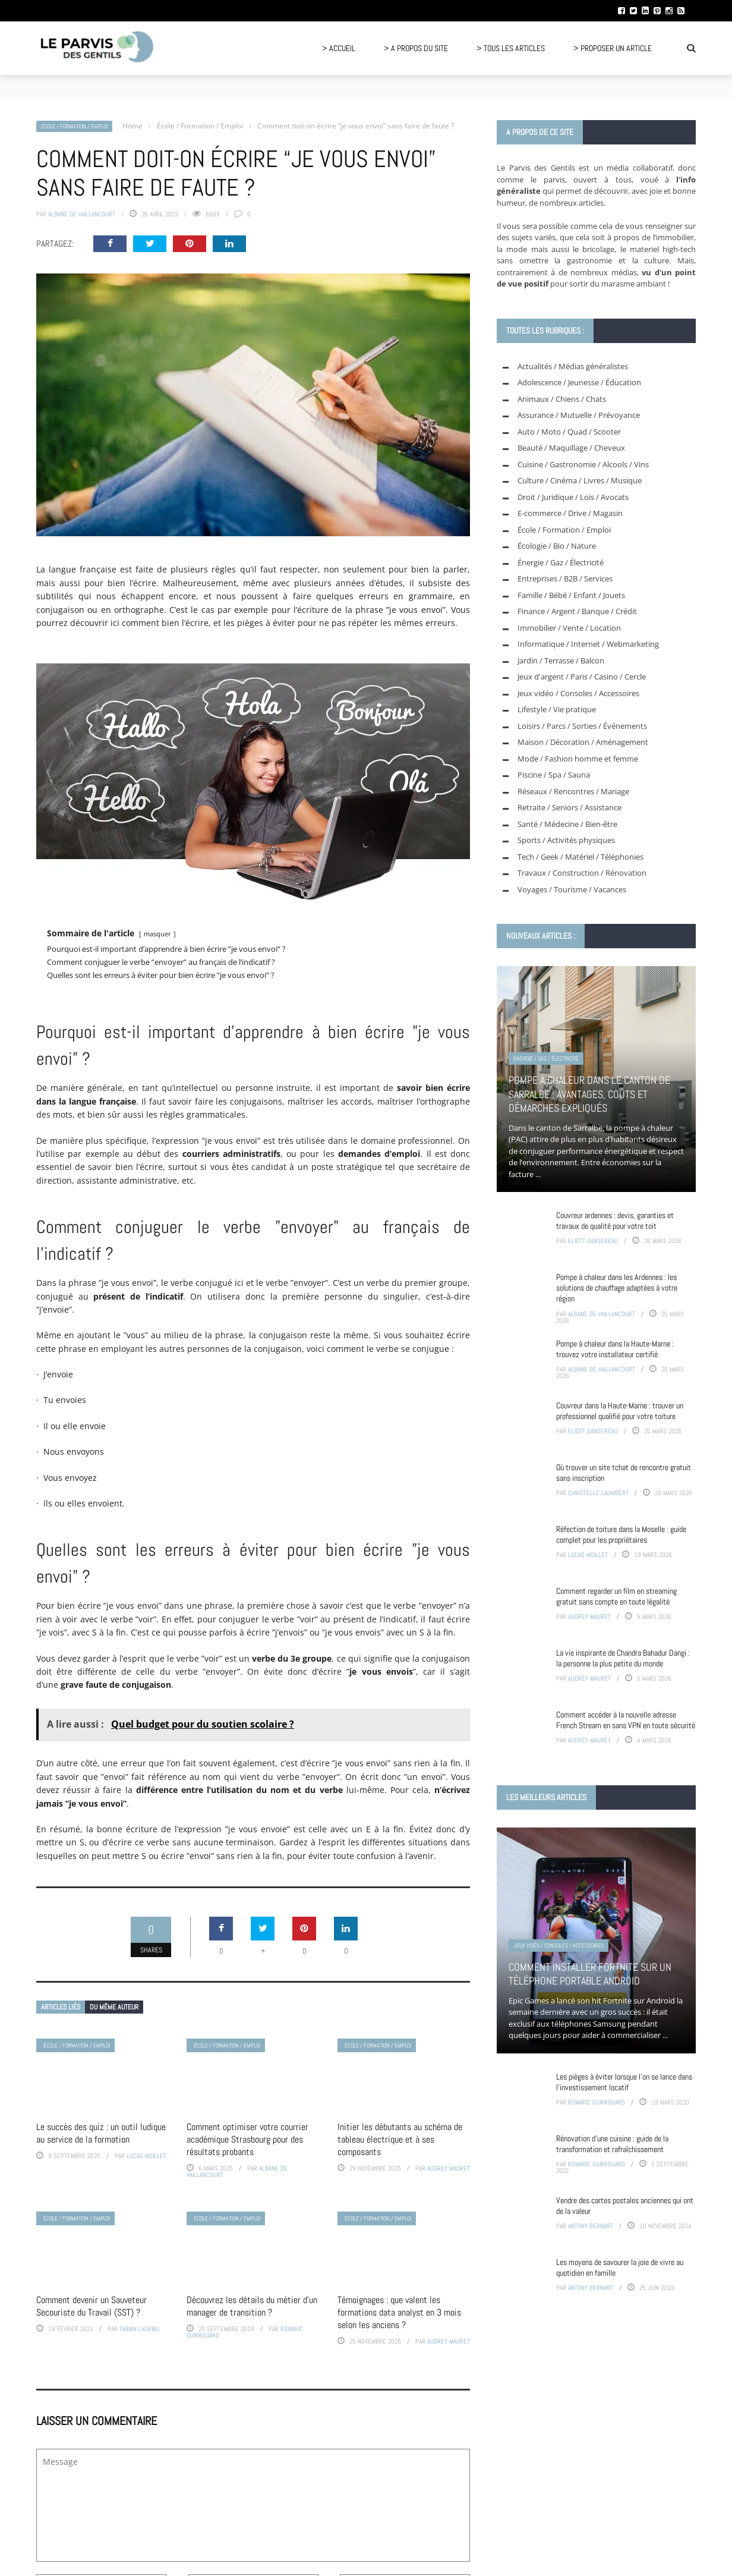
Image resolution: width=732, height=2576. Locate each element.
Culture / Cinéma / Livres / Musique (580, 480)
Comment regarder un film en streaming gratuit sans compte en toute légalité (616, 1596)
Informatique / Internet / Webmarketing (588, 644)
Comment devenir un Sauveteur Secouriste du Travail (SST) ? (91, 2306)
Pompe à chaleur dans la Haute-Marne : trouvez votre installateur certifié (615, 1349)
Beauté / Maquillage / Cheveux (571, 447)
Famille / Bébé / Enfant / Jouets (571, 595)
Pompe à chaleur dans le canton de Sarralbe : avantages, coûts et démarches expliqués (589, 1094)
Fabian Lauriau (139, 2329)
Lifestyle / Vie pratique (557, 709)
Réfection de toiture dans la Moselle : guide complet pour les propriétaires (621, 1534)
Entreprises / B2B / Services (565, 578)
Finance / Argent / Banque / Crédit (577, 611)
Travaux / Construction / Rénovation (582, 872)
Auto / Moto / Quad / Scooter (569, 431)
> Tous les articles (511, 48)
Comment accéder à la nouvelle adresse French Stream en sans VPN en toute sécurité (625, 1720)
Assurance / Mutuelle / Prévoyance (579, 415)
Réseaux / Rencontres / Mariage (573, 791)
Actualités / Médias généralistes (573, 366)
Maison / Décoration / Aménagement (583, 742)
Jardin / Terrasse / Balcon (561, 660)
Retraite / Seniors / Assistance (569, 807)
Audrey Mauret (448, 2168)
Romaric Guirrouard (596, 2102)
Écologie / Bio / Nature (557, 545)
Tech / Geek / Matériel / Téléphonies (580, 856)
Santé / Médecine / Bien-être (567, 824)
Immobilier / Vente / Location (569, 627)
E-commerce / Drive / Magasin (570, 513)
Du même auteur (114, 2007)
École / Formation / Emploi (74, 126)
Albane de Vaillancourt (81, 214)
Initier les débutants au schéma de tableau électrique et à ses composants (399, 2139)
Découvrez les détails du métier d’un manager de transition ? (252, 2306)
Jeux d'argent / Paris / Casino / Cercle (582, 676)
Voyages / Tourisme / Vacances (572, 889)
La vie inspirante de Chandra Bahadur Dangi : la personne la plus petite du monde (623, 1658)
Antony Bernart (590, 2226)
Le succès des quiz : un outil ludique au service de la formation (101, 2133)
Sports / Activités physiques (566, 840)
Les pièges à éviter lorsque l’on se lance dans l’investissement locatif (624, 2082)
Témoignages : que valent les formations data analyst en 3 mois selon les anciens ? (399, 2312)
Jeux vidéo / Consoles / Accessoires (578, 693)
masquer (157, 933)
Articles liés (60, 2007)
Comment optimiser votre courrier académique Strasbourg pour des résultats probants (247, 2139)
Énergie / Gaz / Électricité (561, 562)
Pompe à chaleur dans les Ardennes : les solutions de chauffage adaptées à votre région (616, 1288)
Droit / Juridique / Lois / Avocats (573, 497)
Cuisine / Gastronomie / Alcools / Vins (583, 464)
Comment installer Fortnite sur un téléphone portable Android (590, 1973)
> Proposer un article (612, 48)
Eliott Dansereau (593, 1241)
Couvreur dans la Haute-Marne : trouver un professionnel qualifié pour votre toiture (619, 1410)
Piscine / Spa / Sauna (554, 774)
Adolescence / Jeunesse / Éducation (579, 382)
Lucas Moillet (146, 2156)
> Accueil (338, 48)
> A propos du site (416, 48)
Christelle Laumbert (598, 1493)
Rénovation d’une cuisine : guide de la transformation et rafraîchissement (612, 2143)
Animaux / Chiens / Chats (562, 399)
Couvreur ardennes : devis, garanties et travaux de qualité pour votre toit (615, 1220)
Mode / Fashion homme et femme (578, 758)
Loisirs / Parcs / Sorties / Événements (582, 726)
